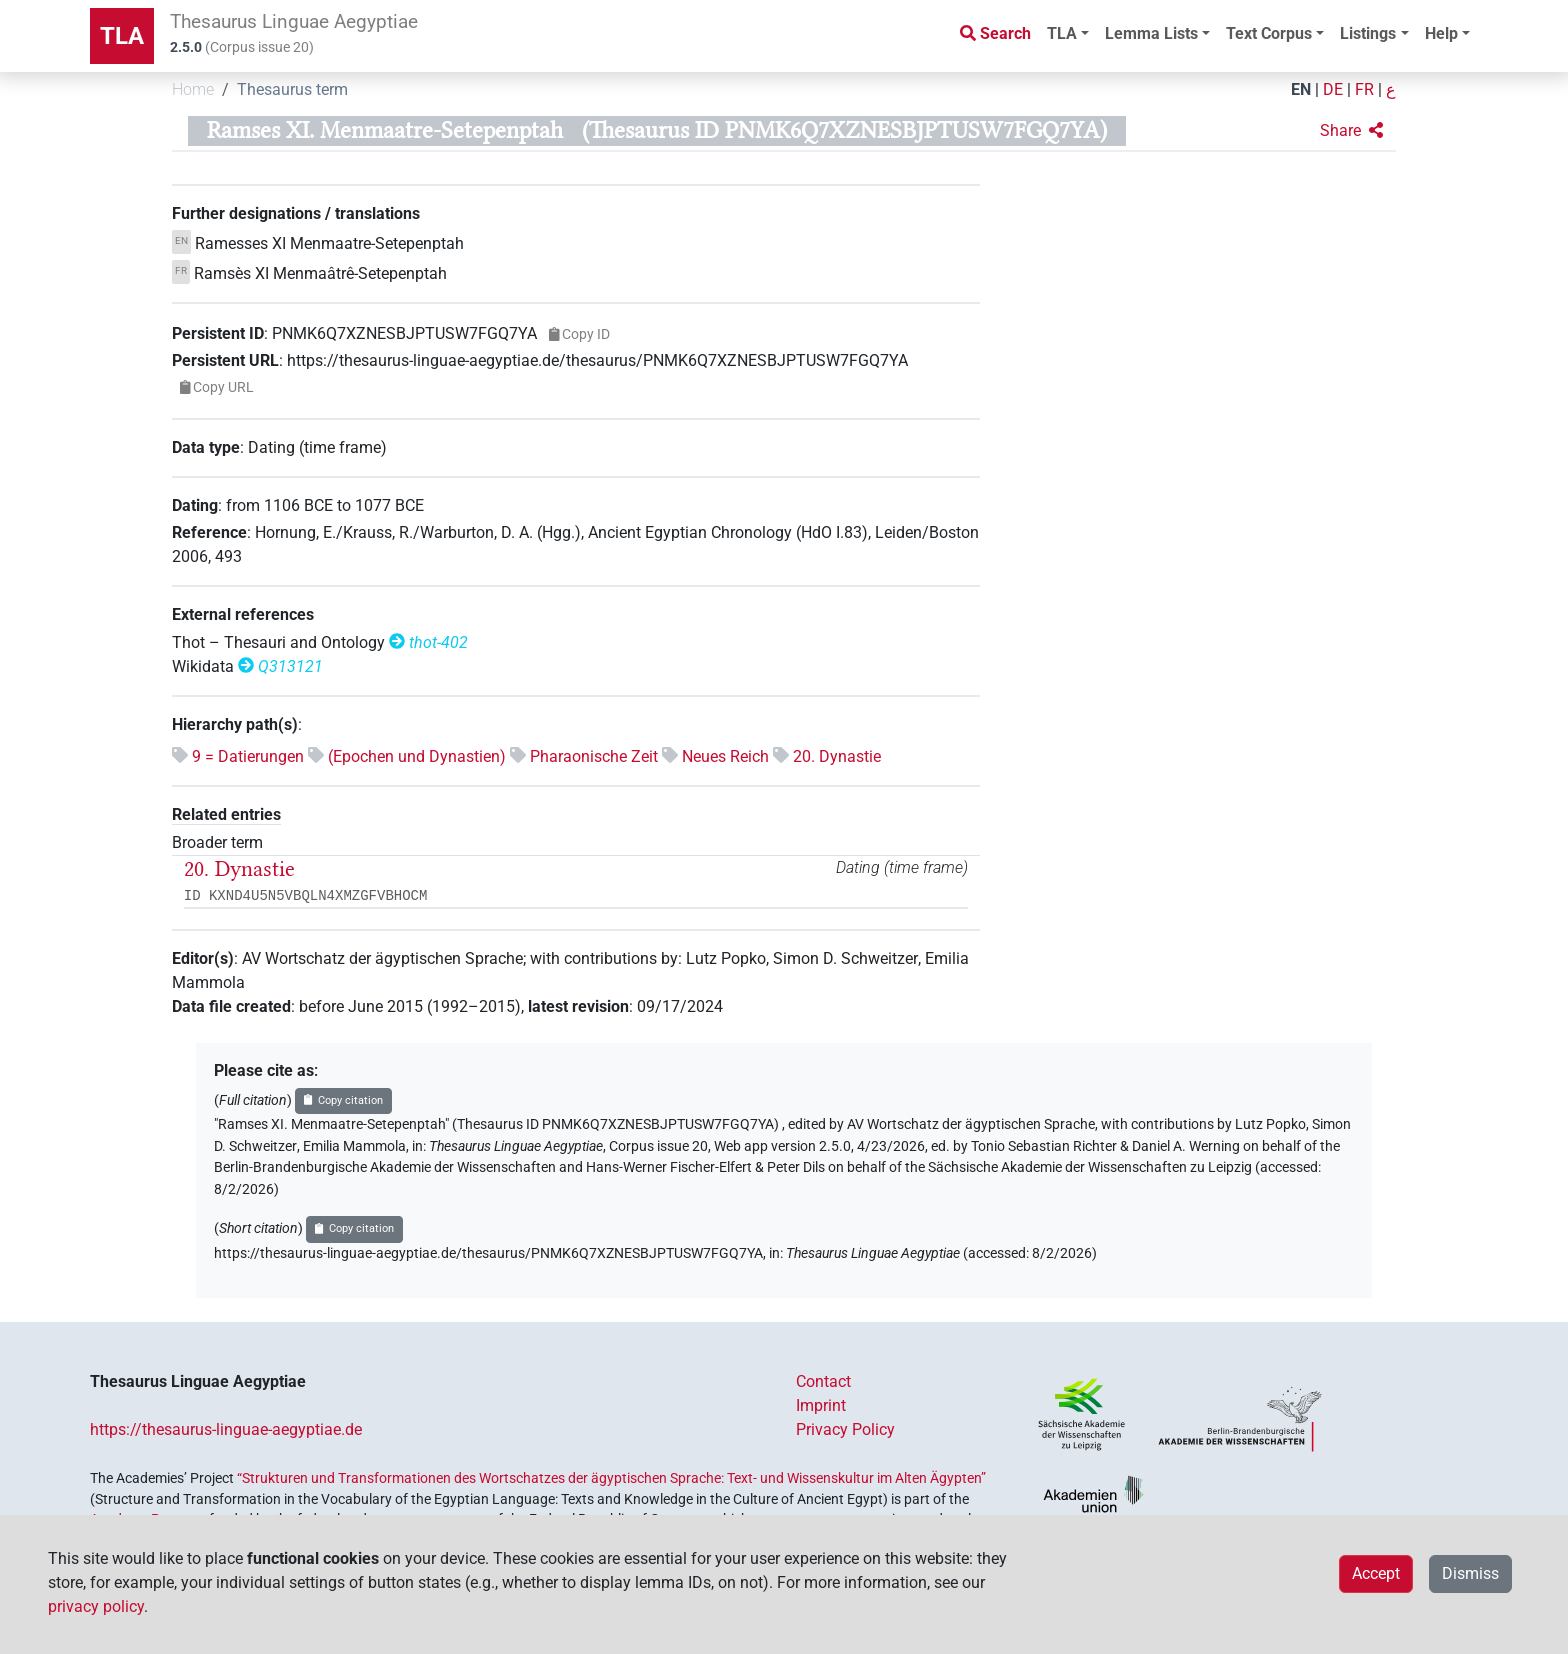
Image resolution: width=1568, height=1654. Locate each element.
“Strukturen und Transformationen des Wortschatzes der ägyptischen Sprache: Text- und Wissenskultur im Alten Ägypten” (611, 1478)
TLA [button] (1062, 33)
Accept (1376, 1573)
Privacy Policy (845, 1429)
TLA (122, 36)
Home (193, 89)
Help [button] (1441, 33)
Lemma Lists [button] (1151, 33)
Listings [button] (1368, 33)
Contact (823, 1381)
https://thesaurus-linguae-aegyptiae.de (226, 1429)
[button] (1351, 131)
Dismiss (1470, 1573)
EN (1301, 89)
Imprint (821, 1405)
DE (1333, 89)
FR (1364, 89)
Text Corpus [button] (1269, 33)
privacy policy (96, 1606)
